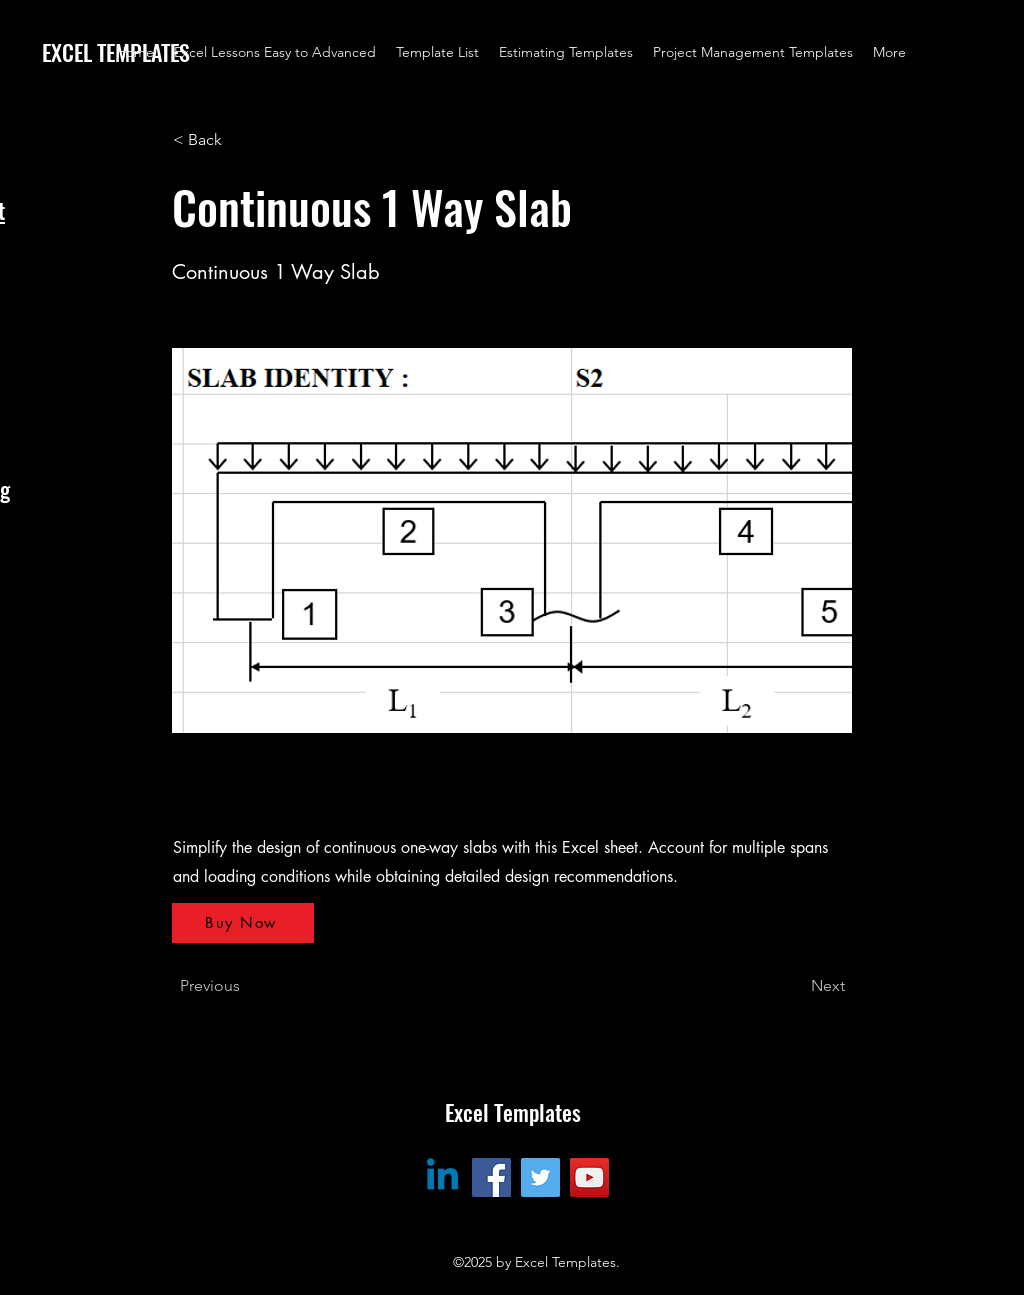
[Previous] (246, 986)
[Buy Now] (243, 923)
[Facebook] (491, 1177)
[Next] (795, 986)
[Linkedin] (442, 1177)
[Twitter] (540, 1177)
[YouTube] (589, 1177)
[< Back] (239, 140)
